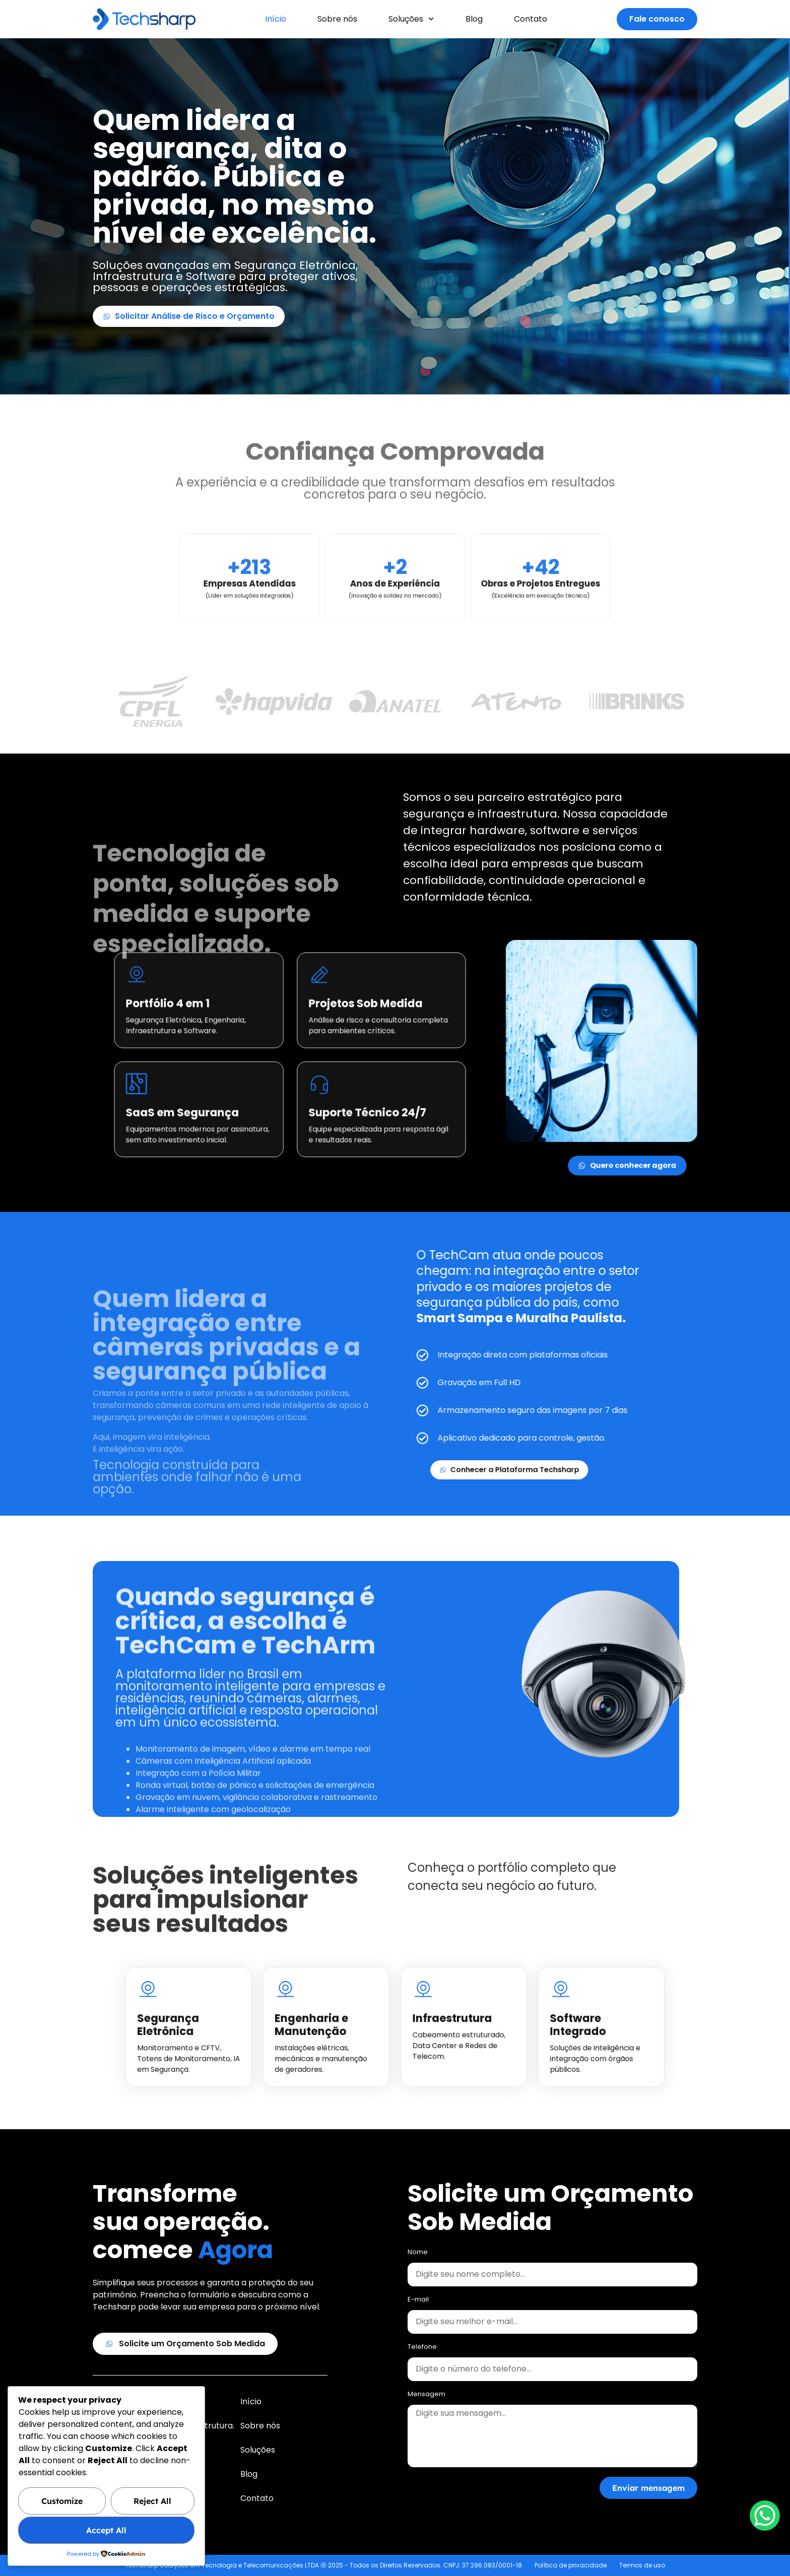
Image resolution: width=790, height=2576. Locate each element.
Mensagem (426, 2395)
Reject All (152, 2501)
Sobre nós (337, 19)
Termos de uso (642, 2565)
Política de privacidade (571, 2565)
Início (275, 19)
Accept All (106, 2530)
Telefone (422, 2347)
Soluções (411, 19)
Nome (418, 2253)
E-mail (418, 2300)
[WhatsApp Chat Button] (765, 2515)
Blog (474, 19)
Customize (62, 2501)
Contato (530, 19)
